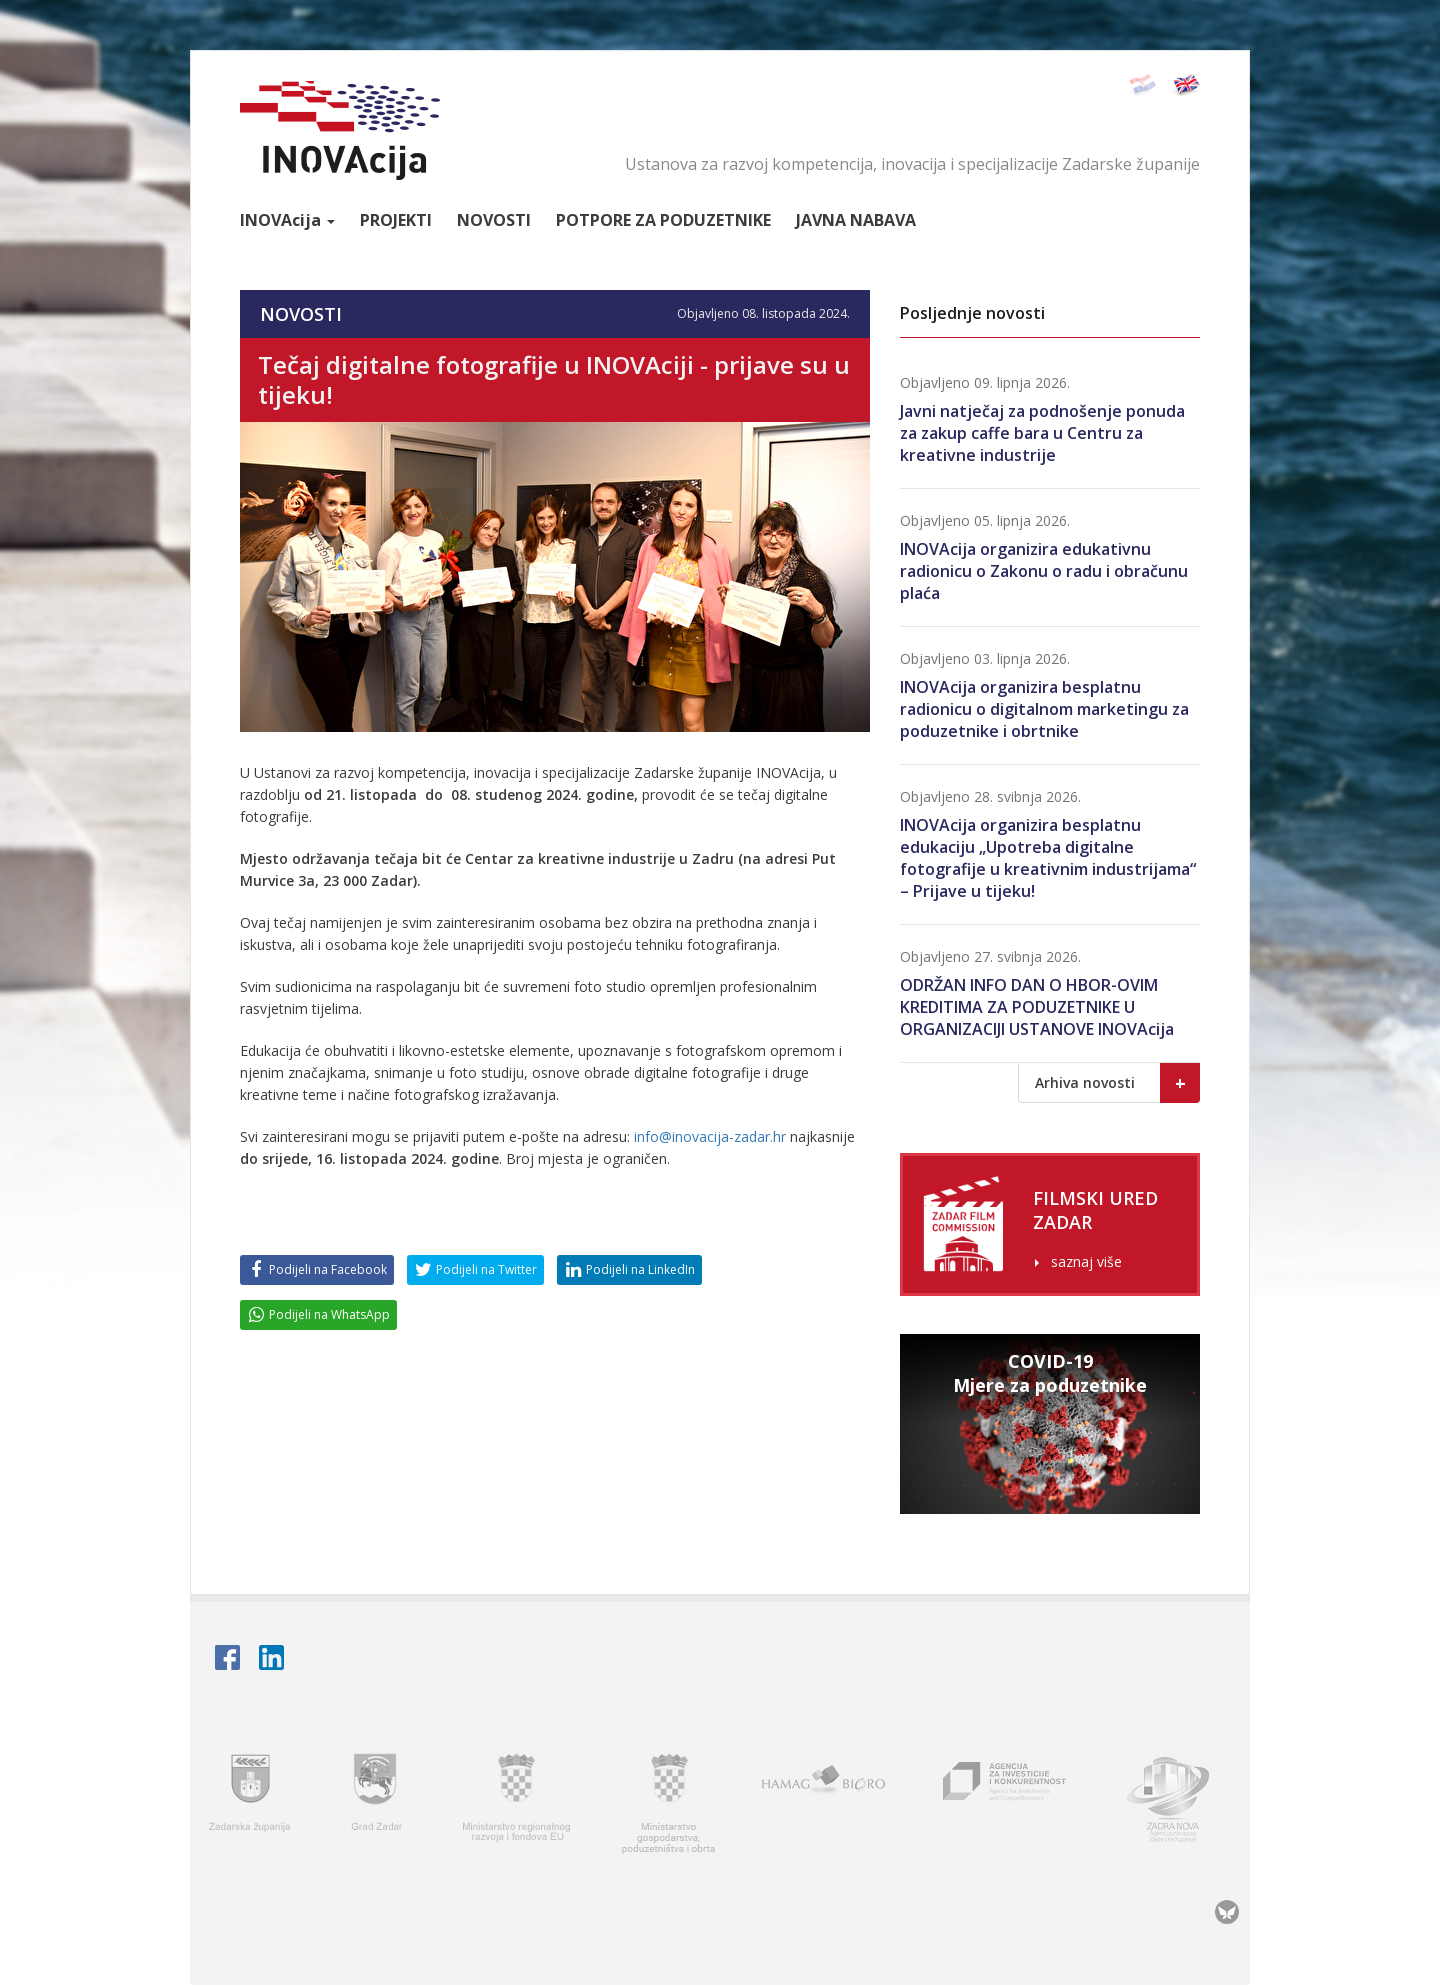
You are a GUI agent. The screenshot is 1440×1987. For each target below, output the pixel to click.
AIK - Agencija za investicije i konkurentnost (1005, 1802)
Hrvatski (1141, 85)
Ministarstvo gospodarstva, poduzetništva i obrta (668, 1802)
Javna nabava (856, 220)
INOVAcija (340, 130)
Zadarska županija (250, 1802)
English (1185, 85)
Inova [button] (287, 220)
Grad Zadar (379, 1802)
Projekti (396, 220)
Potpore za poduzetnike (663, 220)
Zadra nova (1177, 1802)
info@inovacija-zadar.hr (710, 1136)
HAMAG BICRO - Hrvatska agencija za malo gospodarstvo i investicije (826, 1802)
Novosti (494, 220)
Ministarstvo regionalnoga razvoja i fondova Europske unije (518, 1802)
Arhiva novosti (1117, 1083)
